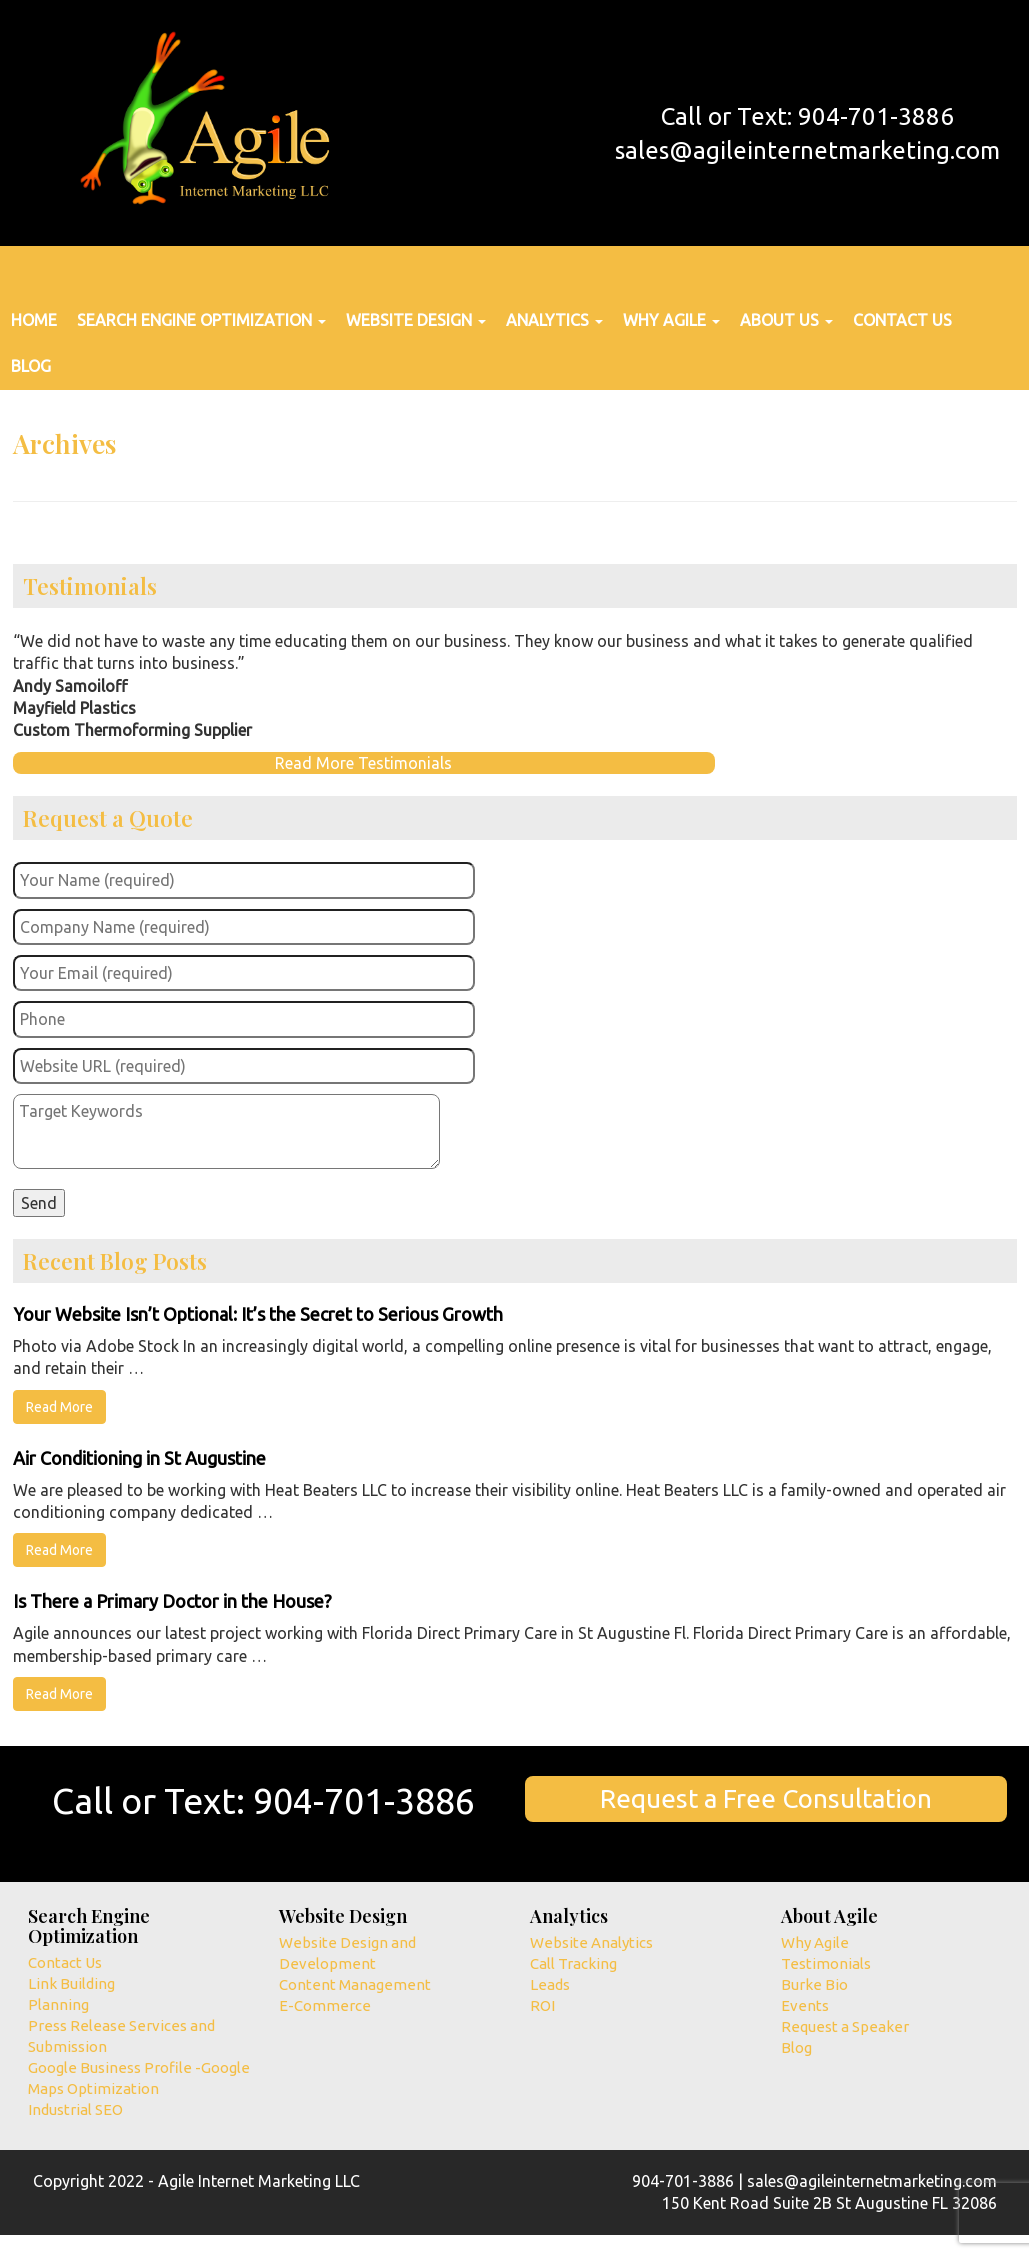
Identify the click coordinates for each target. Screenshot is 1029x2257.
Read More (59, 1407)
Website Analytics (591, 1942)
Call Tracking (573, 1963)
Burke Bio (814, 1984)
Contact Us (902, 320)
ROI (542, 2005)
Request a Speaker (845, 2026)
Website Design (416, 320)
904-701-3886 (364, 1800)
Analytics (554, 320)
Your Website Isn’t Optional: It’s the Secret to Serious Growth (258, 1314)
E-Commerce (325, 2005)
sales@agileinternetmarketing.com (807, 150)
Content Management (355, 1984)
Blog (31, 366)
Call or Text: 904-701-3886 (807, 116)
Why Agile (671, 320)
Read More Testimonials (363, 763)
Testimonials (826, 1963)
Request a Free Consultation (766, 1798)
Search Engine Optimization (201, 320)
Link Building (71, 1983)
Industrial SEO (75, 2109)
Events (805, 2005)
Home (34, 320)
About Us (786, 320)
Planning (58, 2004)
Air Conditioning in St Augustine (139, 1458)
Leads (550, 1984)
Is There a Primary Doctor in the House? (172, 1601)
